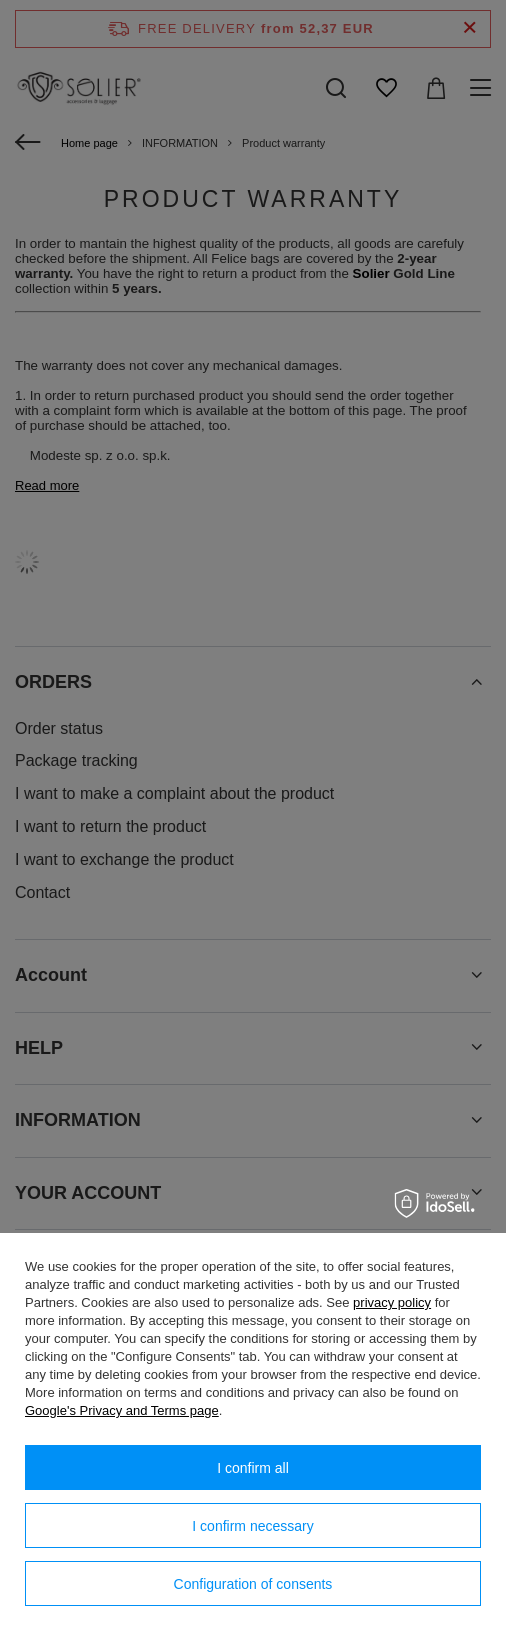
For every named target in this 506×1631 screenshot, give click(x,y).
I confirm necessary (252, 1526)
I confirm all (253, 1468)
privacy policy (392, 1302)
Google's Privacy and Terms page (122, 1410)
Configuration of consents (253, 1584)
